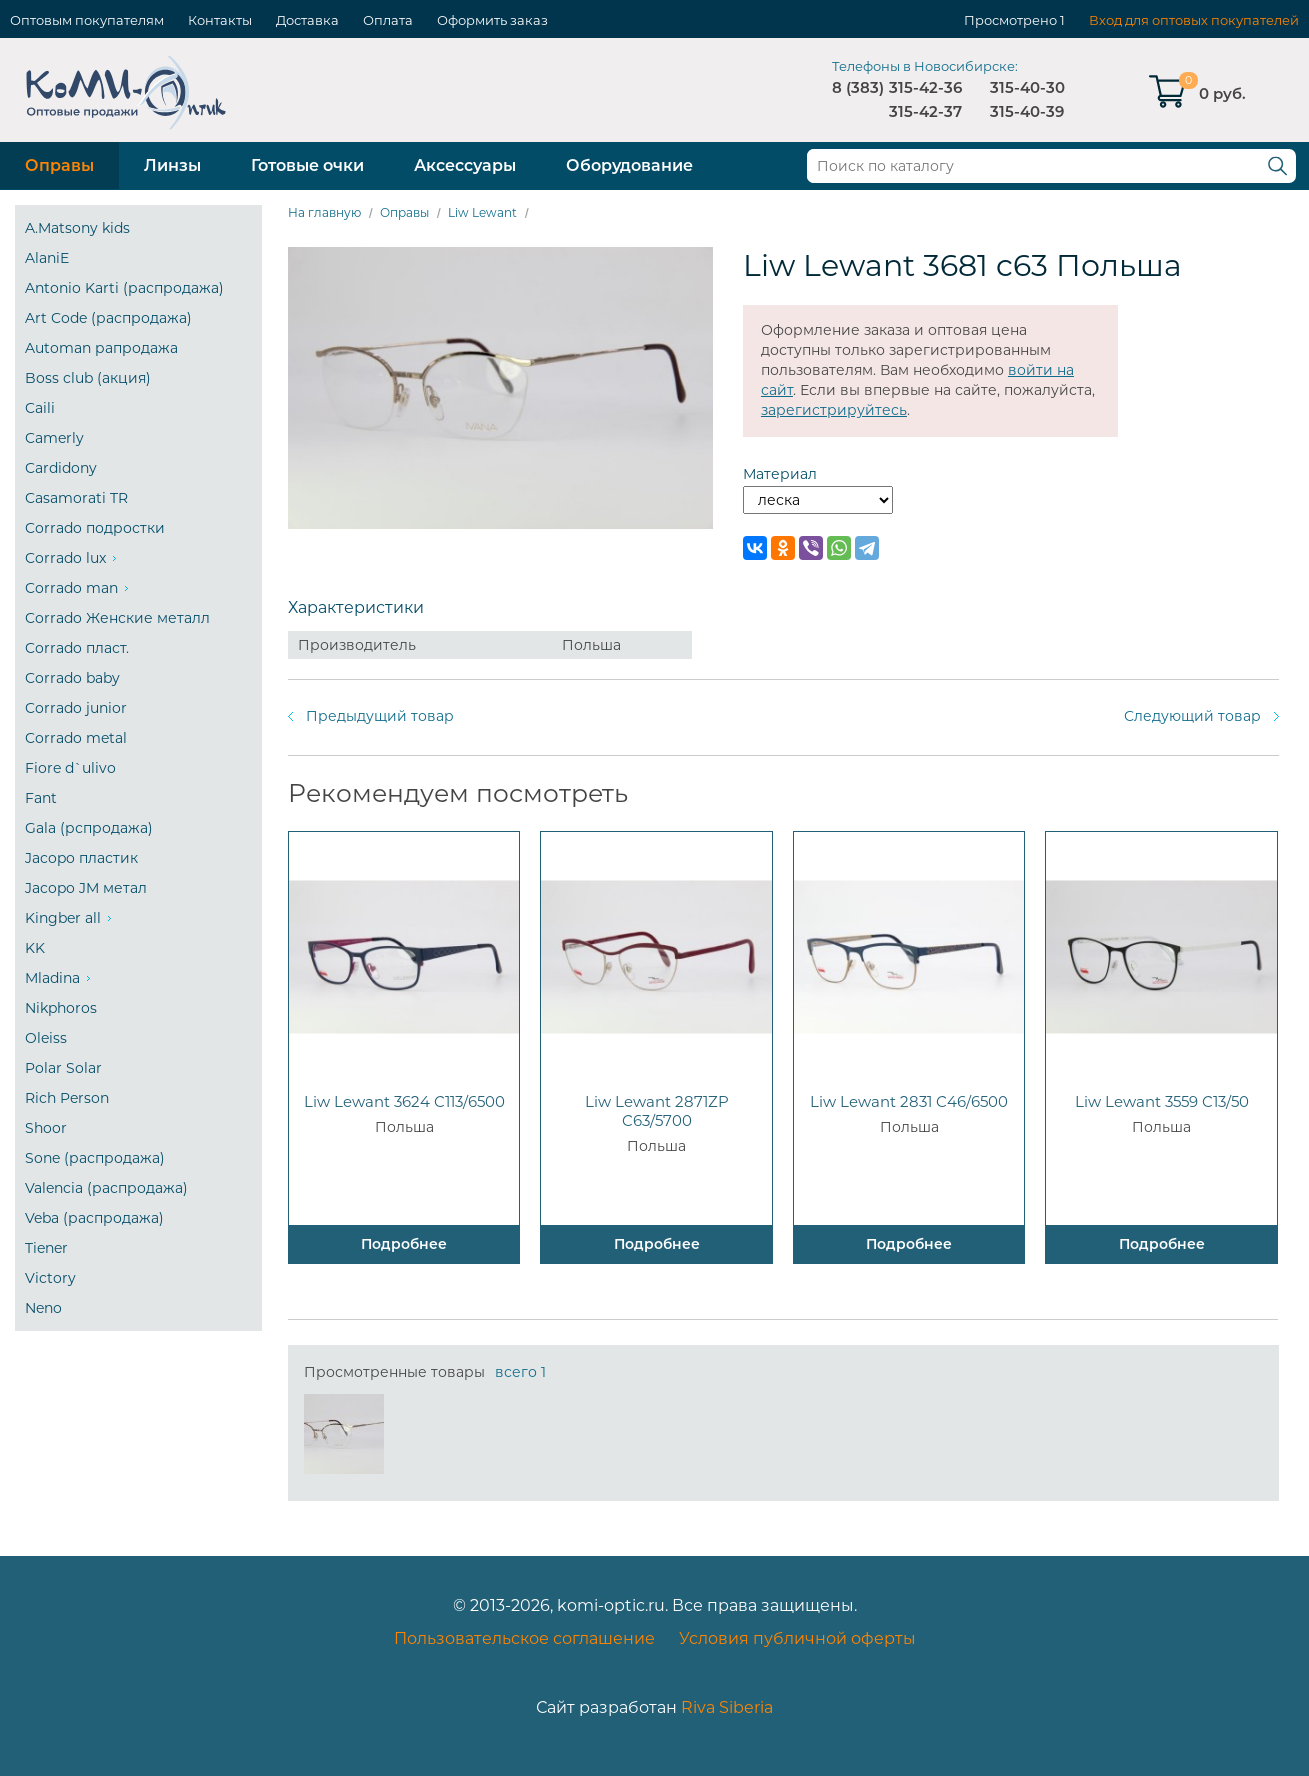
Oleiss (46, 1038)
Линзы (172, 165)
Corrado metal (76, 738)
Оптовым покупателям (87, 20)
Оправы (59, 165)
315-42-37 (925, 111)
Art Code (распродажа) (108, 318)
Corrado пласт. (77, 648)
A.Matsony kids (77, 228)
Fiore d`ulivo (70, 768)
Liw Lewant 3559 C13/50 (1162, 1101)
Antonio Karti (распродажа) (124, 288)
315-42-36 (925, 87)
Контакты (220, 20)
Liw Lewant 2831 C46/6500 (909, 1101)
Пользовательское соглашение (524, 1638)
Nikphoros (61, 1008)
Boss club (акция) (88, 378)
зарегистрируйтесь (834, 410)
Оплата (388, 20)
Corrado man (71, 588)
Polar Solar (63, 1068)
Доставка (307, 20)
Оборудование (629, 165)
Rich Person (67, 1098)
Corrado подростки (95, 528)
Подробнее (404, 1244)
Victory (50, 1278)
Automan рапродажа (101, 348)
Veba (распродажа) (94, 1218)
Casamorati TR (76, 498)
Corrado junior (76, 708)
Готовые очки (307, 165)
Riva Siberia (727, 1707)
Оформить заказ (492, 20)
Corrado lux (65, 558)
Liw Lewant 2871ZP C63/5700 (657, 1111)
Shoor (46, 1128)
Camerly (54, 438)
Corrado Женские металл (117, 618)
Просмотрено (1010, 20)
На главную (324, 212)
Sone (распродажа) (95, 1158)
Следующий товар (1192, 716)
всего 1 (520, 1372)
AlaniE (47, 258)
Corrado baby (72, 678)
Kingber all (63, 918)
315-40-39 (1027, 111)
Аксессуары (465, 165)
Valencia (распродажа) (106, 1188)
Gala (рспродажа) (89, 828)
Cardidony (61, 468)
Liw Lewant (482, 212)
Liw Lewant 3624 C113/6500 (404, 1101)
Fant (41, 798)
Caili (40, 408)
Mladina (52, 978)
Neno (43, 1308)
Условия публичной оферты (797, 1638)
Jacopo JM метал (86, 888)
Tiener (46, 1248)
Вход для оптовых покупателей (1194, 20)
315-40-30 (1027, 87)
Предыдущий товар (380, 716)
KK (35, 948)
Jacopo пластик (81, 858)
